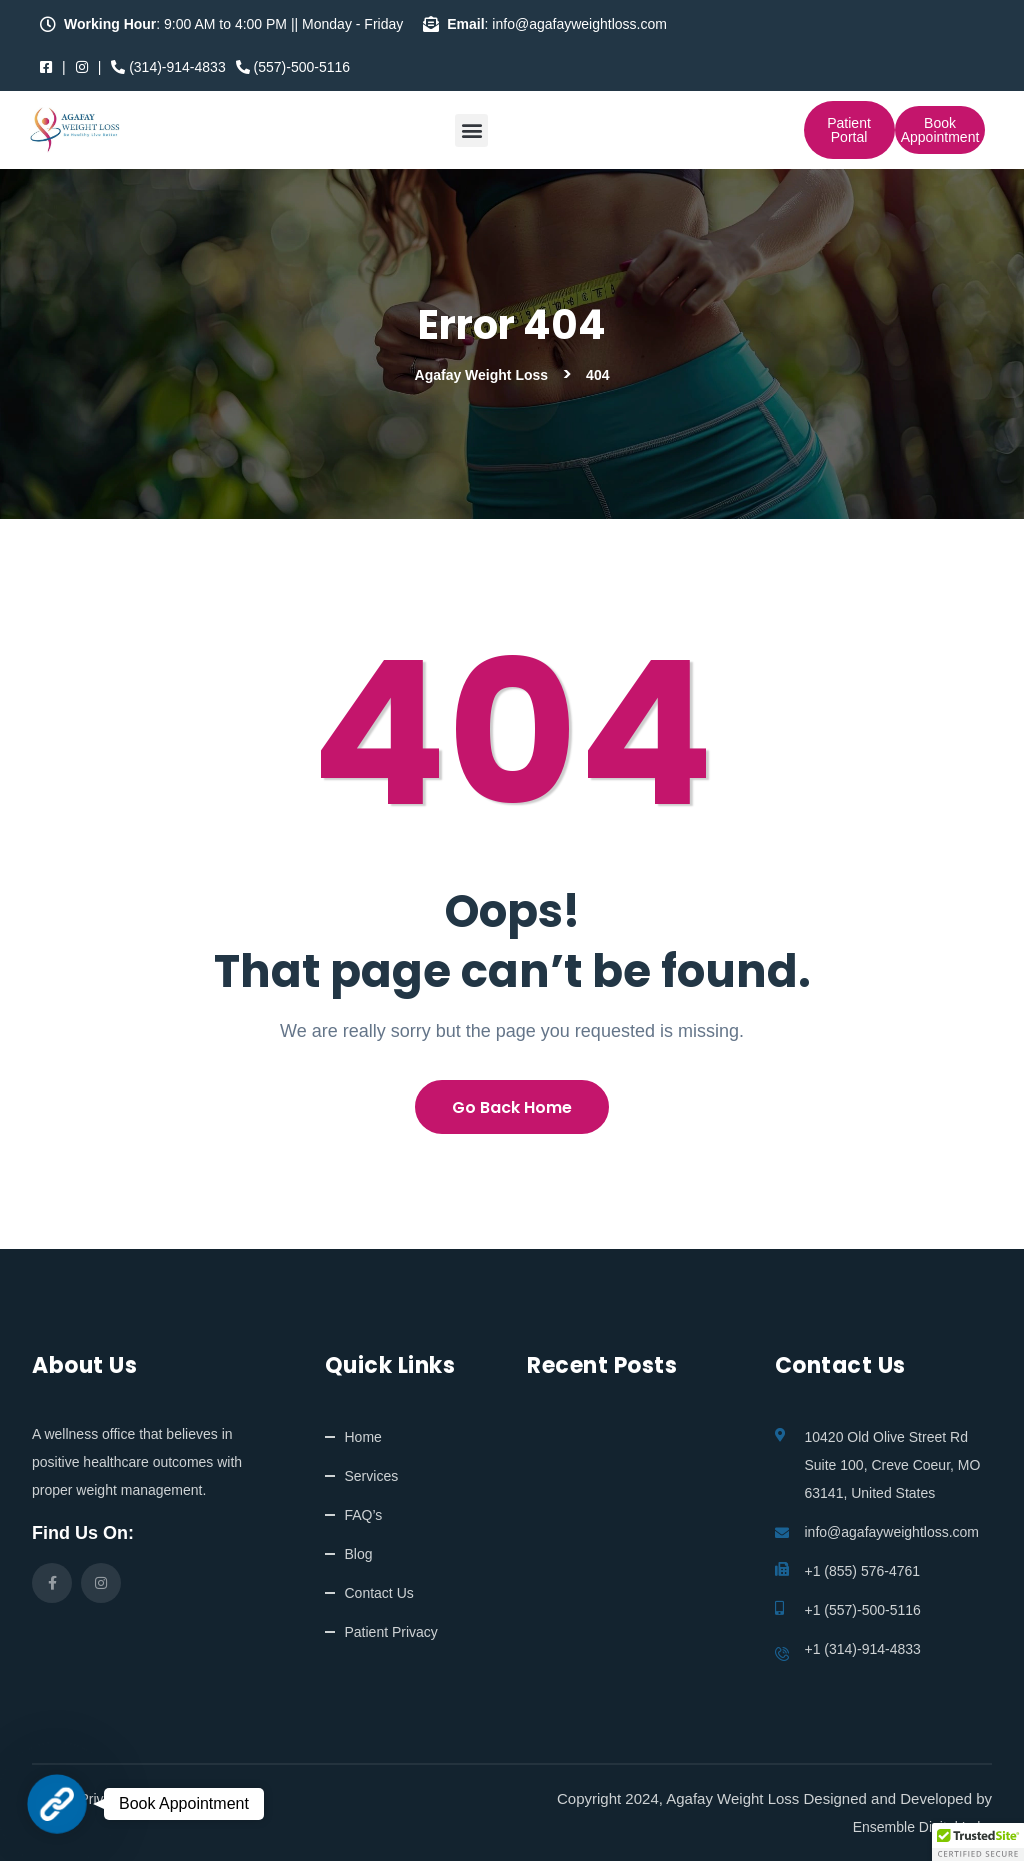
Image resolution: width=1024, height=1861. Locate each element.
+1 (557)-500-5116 (863, 1610)
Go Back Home (512, 1107)
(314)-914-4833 (168, 67)
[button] (471, 130)
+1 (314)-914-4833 (863, 1649)
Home (363, 1437)
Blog (359, 1554)
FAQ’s (364, 1515)
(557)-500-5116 (293, 67)
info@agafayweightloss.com (892, 1532)
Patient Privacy (391, 1632)
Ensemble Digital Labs (922, 1827)
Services (372, 1476)
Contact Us (379, 1593)
